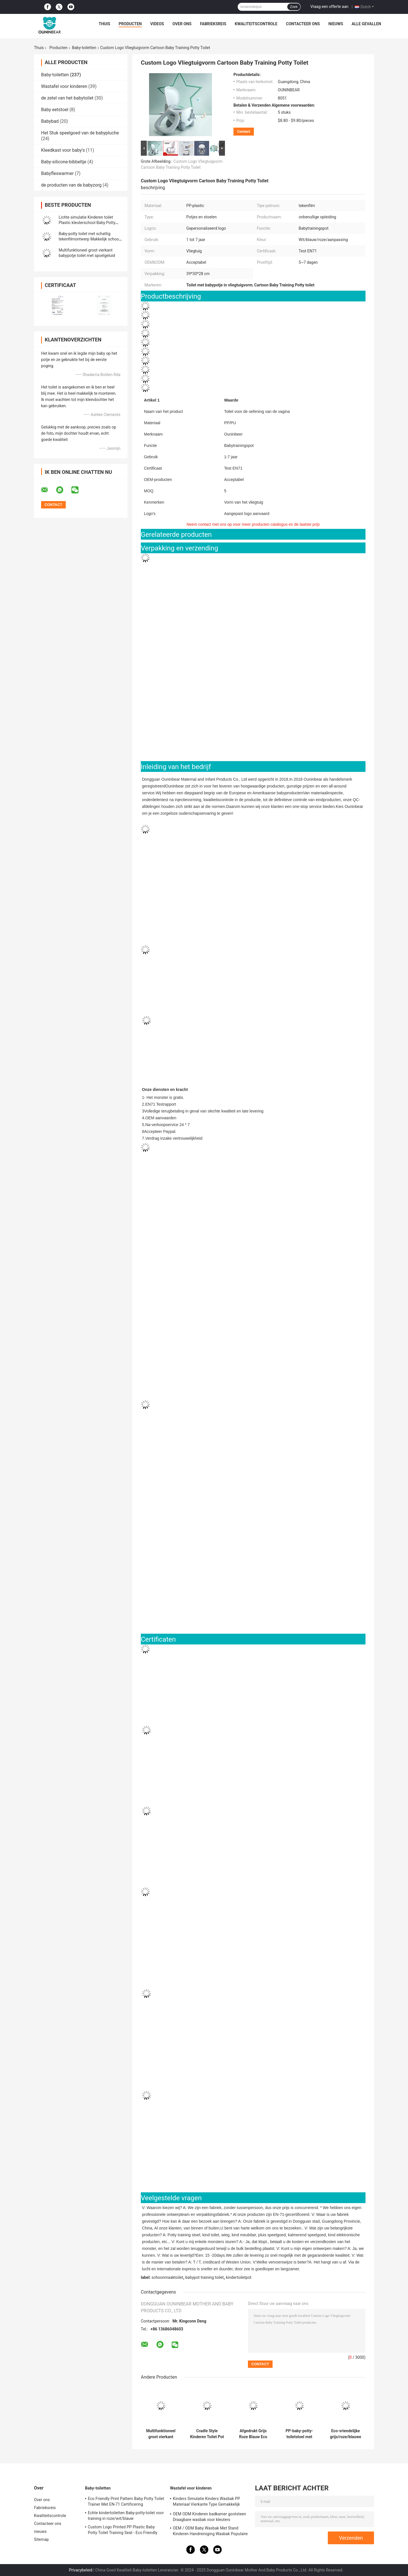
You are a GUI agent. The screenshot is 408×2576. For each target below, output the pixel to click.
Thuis (104, 24)
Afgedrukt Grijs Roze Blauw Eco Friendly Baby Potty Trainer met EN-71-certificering (253, 2434)
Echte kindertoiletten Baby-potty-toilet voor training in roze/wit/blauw (126, 2515)
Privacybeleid (80, 2570)
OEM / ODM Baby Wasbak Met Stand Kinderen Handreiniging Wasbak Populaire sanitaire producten (210, 2532)
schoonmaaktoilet (167, 2277)
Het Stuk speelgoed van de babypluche (80, 133)
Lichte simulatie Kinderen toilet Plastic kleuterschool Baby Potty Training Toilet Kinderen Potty (87, 222)
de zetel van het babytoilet (67, 98)
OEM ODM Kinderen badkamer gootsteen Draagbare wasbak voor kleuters (209, 2517)
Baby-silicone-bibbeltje (63, 161)
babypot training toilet (204, 2277)
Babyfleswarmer (57, 173)
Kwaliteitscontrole (256, 24)
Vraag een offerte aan (329, 6)
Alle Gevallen (366, 24)
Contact (243, 131)
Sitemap (41, 2539)
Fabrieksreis (213, 24)
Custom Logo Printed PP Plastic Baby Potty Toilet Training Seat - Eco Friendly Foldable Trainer (122, 2531)
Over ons (182, 24)
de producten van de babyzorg (71, 185)
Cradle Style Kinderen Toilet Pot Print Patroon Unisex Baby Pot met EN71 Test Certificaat (207, 2434)
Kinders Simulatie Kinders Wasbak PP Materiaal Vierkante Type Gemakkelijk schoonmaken (206, 2502)
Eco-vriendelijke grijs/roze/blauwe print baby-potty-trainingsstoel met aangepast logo (345, 2434)
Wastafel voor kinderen (64, 86)
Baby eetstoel (54, 109)
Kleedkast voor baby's (63, 150)
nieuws (335, 24)
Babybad (50, 121)
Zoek (294, 7)
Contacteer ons (303, 24)
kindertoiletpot (238, 2277)
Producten (130, 24)
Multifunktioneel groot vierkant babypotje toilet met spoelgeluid (160, 2434)
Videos (157, 24)
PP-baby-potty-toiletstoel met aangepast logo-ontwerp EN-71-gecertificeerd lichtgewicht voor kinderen (299, 2434)
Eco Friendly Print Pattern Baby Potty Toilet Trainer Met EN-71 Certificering (126, 2501)
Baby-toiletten (84, 47)
